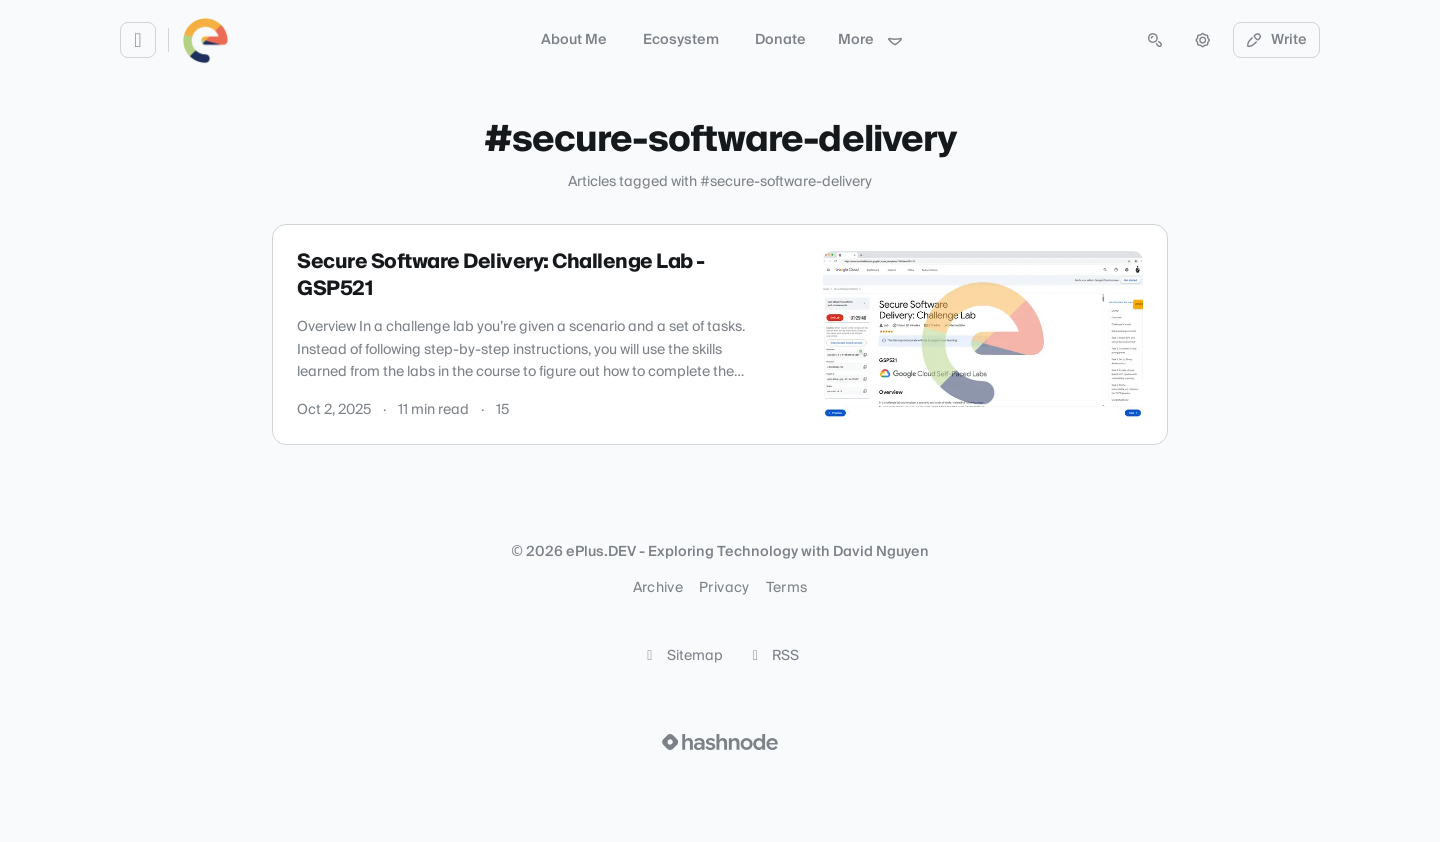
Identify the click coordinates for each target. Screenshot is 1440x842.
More (871, 40)
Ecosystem (681, 40)
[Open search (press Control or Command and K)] (1155, 40)
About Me (574, 40)
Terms (787, 588)
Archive (658, 588)
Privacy (724, 588)
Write (1277, 40)
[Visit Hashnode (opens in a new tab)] (720, 742)
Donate (780, 40)
